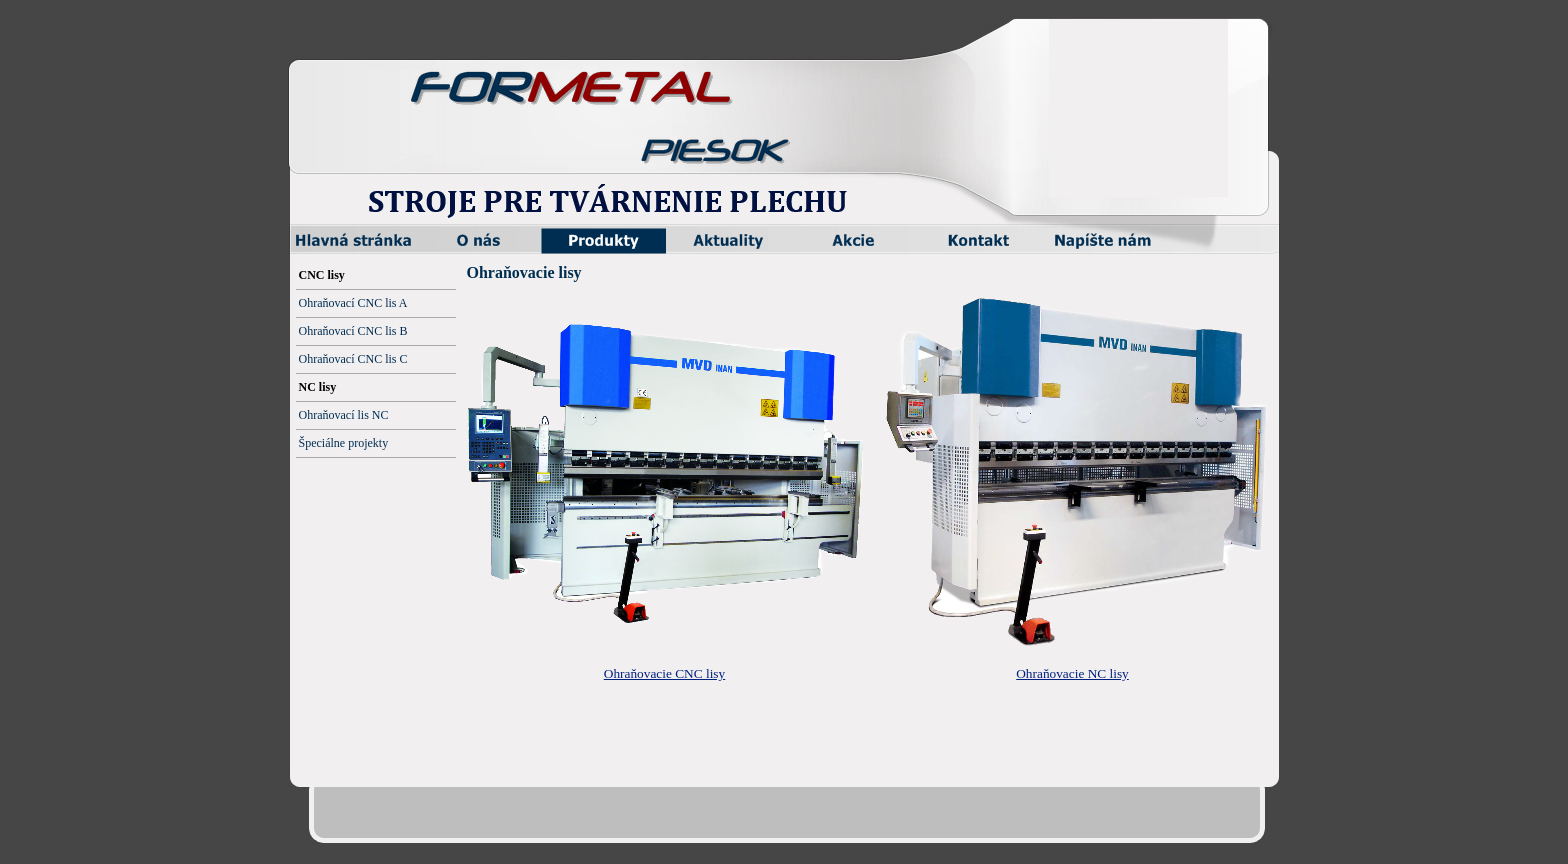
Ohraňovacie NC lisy (1072, 673)
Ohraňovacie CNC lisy (664, 673)
